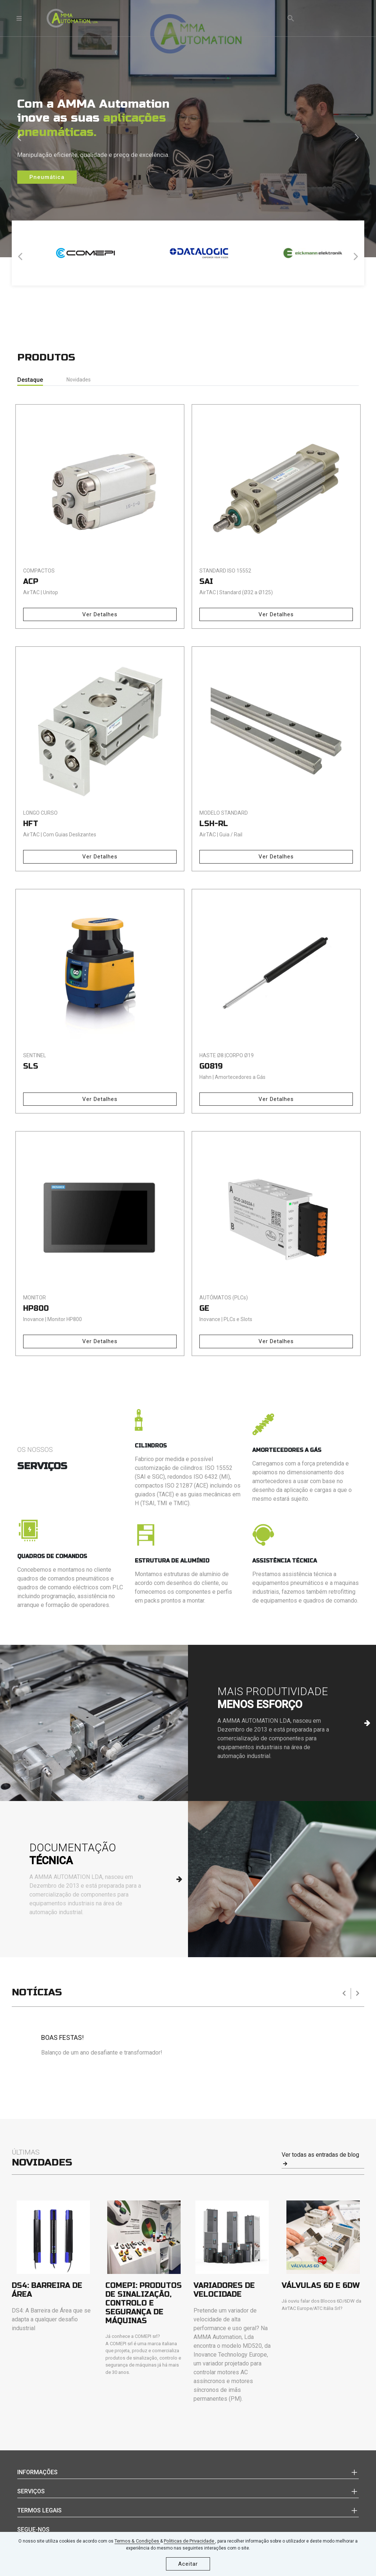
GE (204, 1308)
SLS (30, 1066)
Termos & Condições (137, 2541)
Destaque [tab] (30, 379)
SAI (206, 581)
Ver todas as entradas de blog (320, 2159)
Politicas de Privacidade (189, 2541)
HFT (30, 823)
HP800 (36, 1308)
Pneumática (47, 177)
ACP (30, 581)
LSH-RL (213, 823)
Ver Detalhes (100, 614)
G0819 (211, 1066)
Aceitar (188, 2564)
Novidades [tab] (78, 380)
